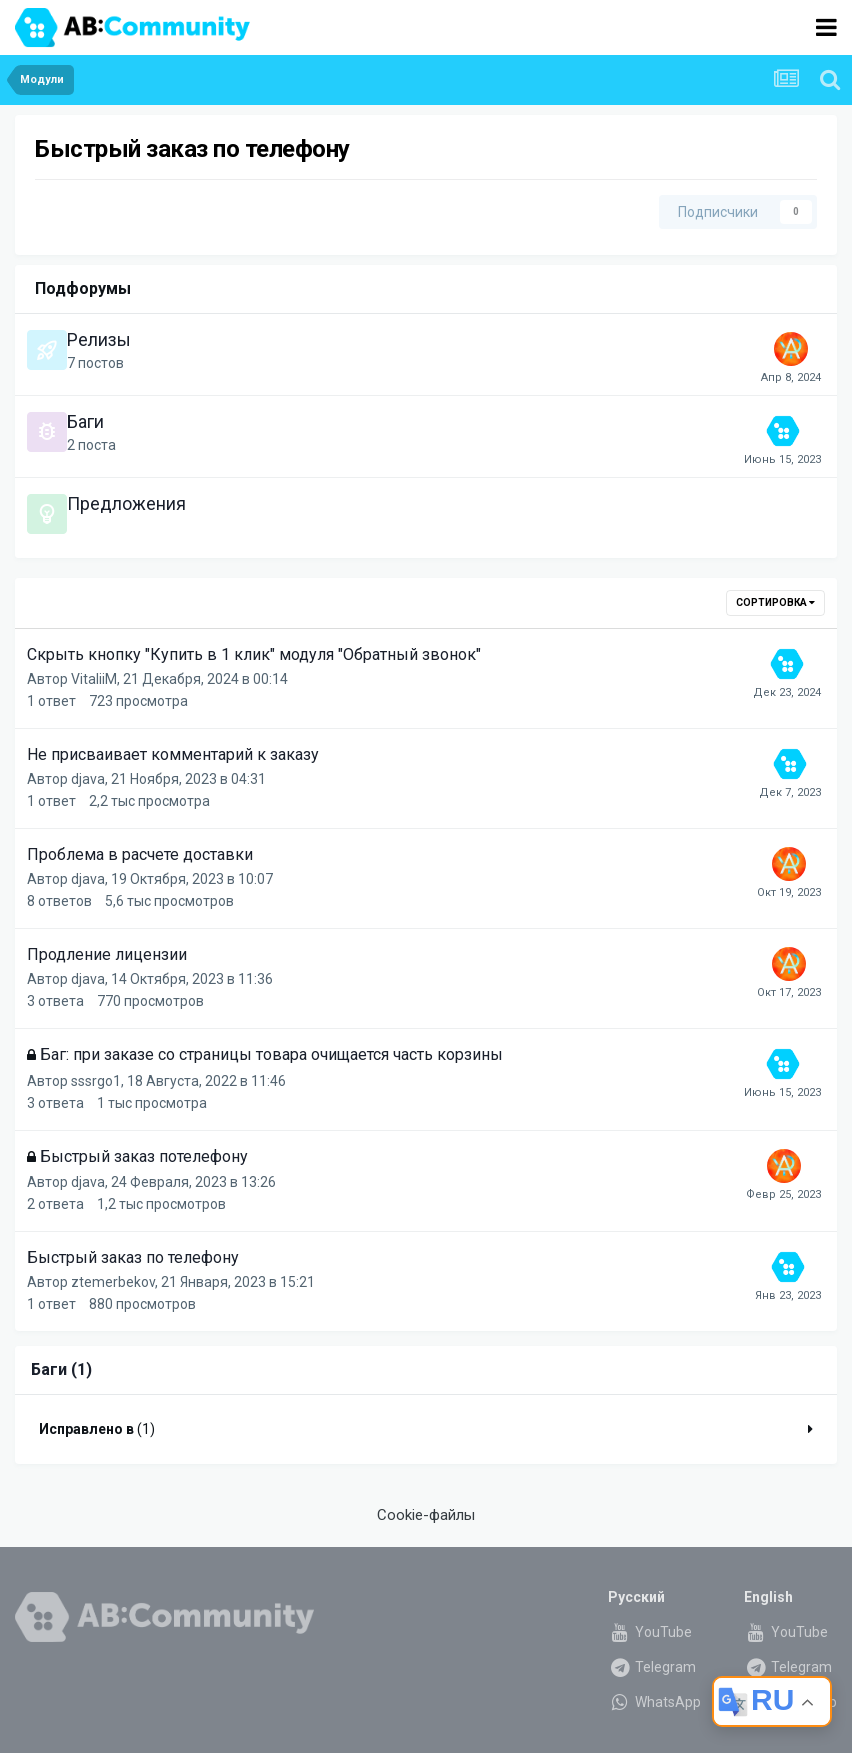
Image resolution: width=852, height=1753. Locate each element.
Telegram (652, 1667)
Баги (85, 421)
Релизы (99, 339)
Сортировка (775, 602)
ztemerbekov (113, 1282)
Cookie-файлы (426, 1515)
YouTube (650, 1632)
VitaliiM (94, 679)
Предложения (126, 503)
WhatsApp (654, 1702)
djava (88, 779)
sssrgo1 (96, 1081)
